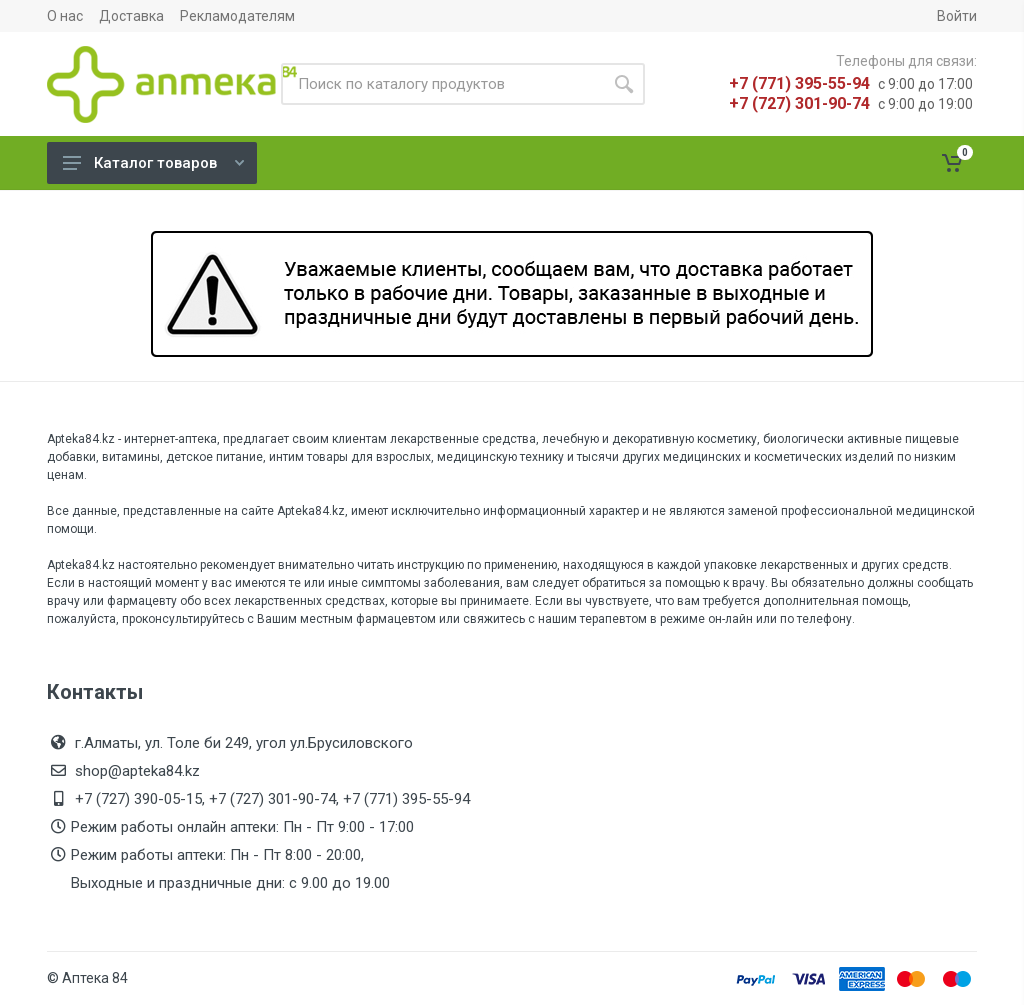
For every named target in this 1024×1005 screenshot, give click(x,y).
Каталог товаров (153, 163)
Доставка (131, 16)
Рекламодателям (237, 16)
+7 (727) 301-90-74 (799, 103)
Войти (957, 16)
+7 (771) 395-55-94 (799, 83)
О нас (65, 16)
